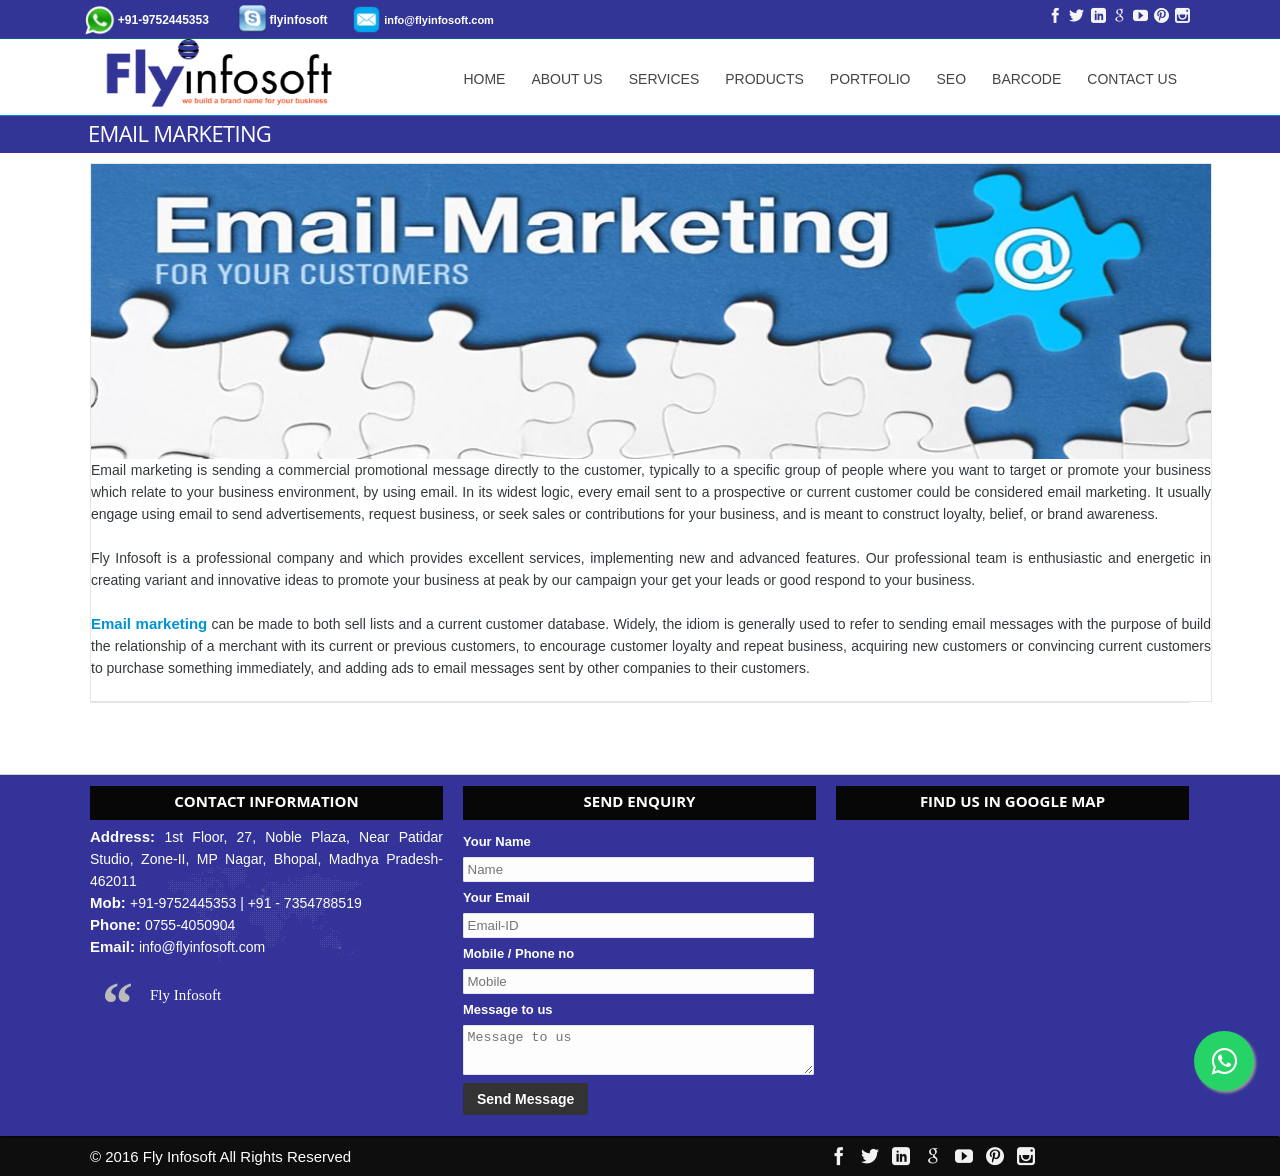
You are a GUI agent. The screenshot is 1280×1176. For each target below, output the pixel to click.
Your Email (496, 897)
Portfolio (870, 79)
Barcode (1026, 79)
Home (484, 79)
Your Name (497, 841)
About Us (566, 79)
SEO (951, 79)
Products (764, 79)
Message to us (508, 1009)
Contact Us (1132, 79)
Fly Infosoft (185, 995)
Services (664, 79)
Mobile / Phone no (518, 953)
